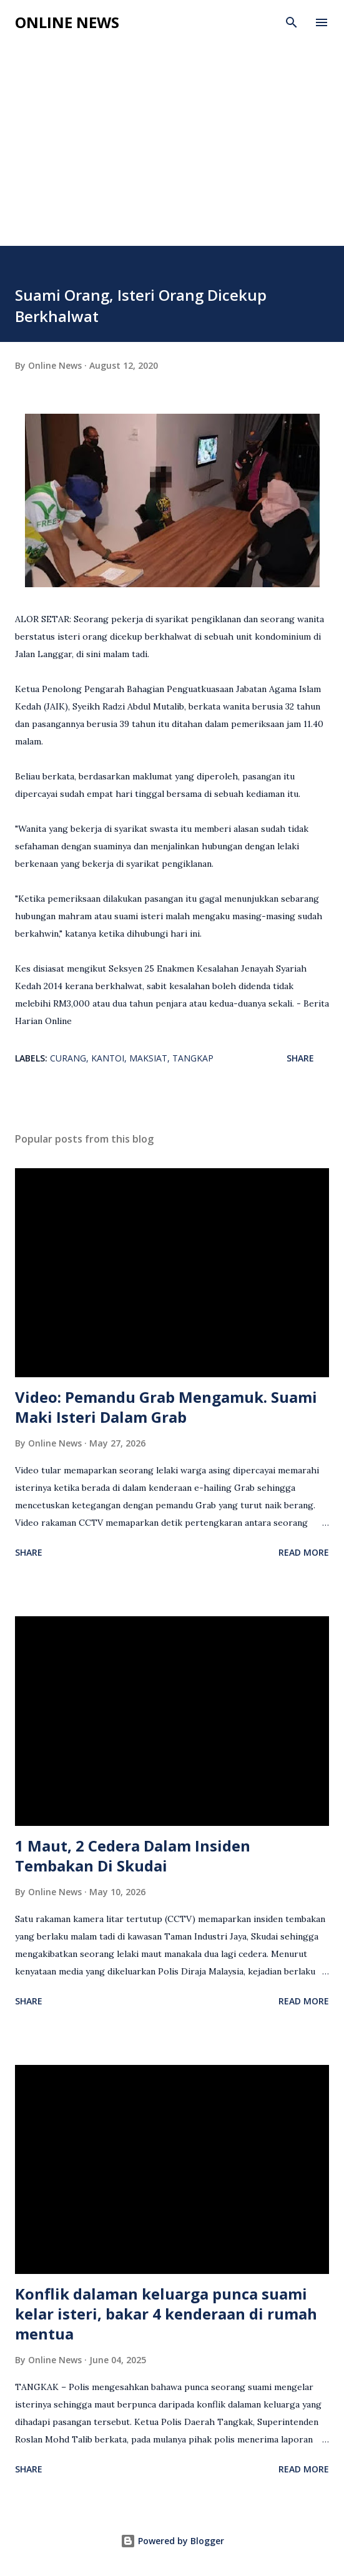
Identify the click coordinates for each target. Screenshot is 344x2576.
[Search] (291, 22)
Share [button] (300, 1058)
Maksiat (148, 1058)
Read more (303, 1552)
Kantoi (107, 1058)
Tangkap (193, 1058)
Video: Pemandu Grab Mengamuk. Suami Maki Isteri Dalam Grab (166, 1407)
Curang (68, 1058)
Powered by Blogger (172, 2541)
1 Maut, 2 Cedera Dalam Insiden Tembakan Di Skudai (132, 1855)
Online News (67, 22)
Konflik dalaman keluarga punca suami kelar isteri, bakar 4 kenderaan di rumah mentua (166, 2313)
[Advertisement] (172, 152)
